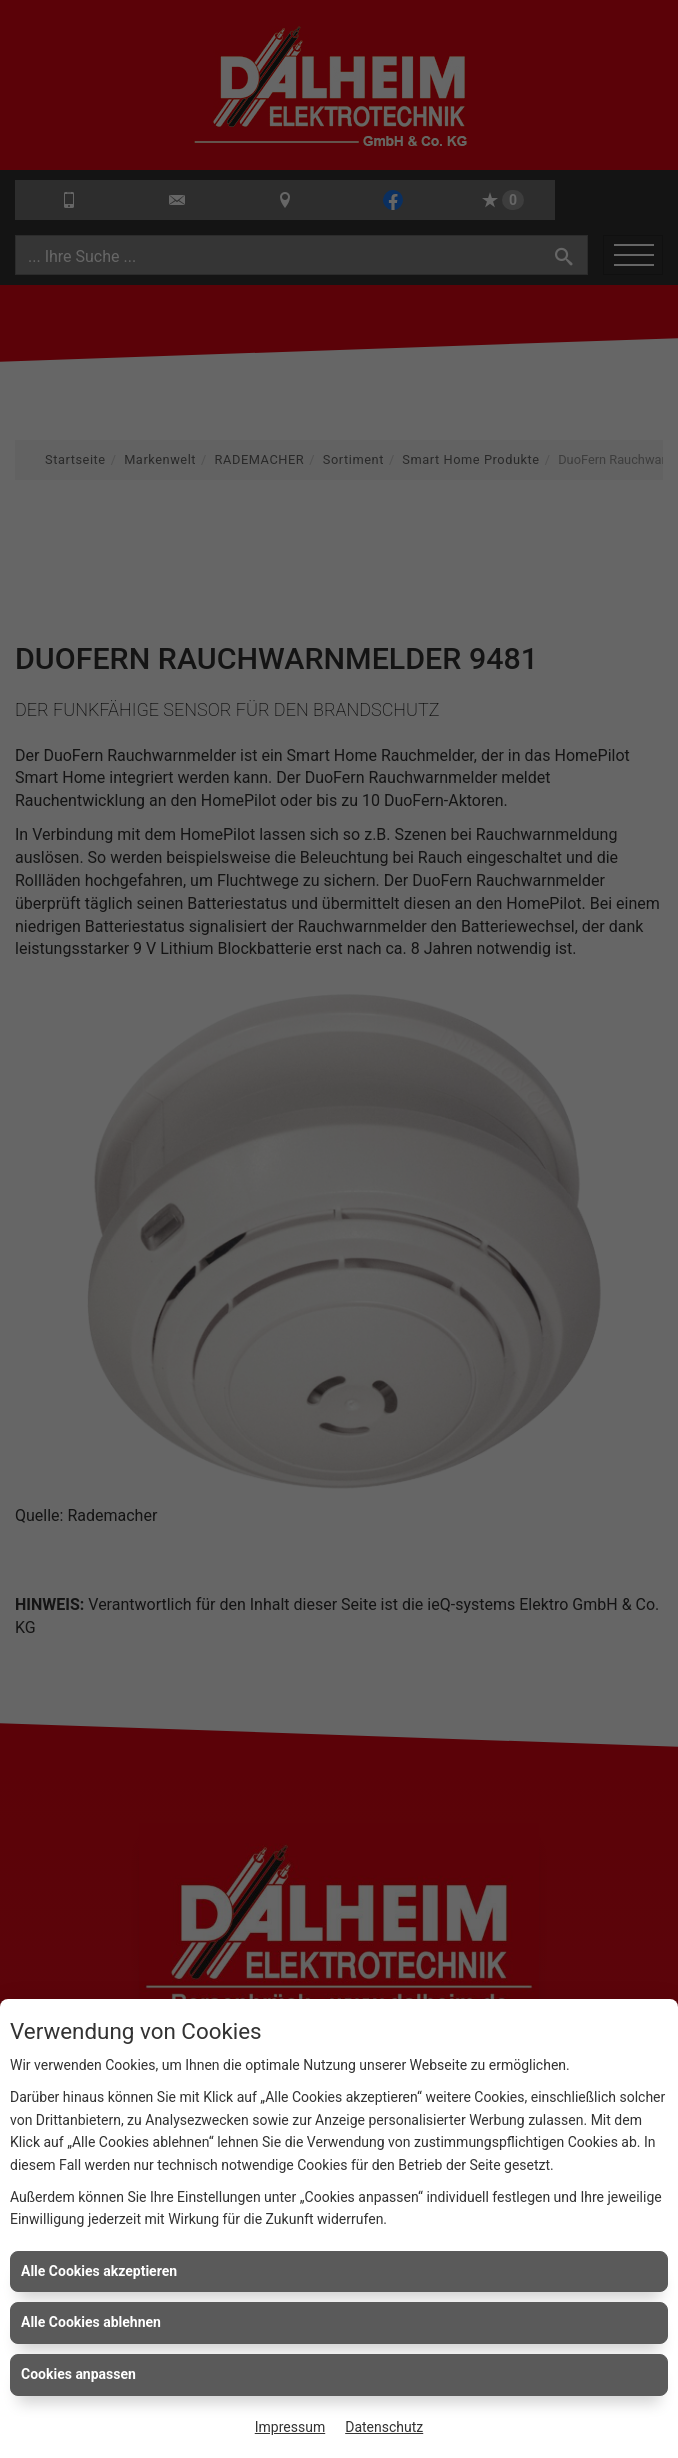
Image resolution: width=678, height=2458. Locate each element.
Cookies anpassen (78, 2374)
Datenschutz (384, 2427)
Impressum (290, 2427)
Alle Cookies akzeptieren (99, 2271)
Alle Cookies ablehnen (91, 2322)
